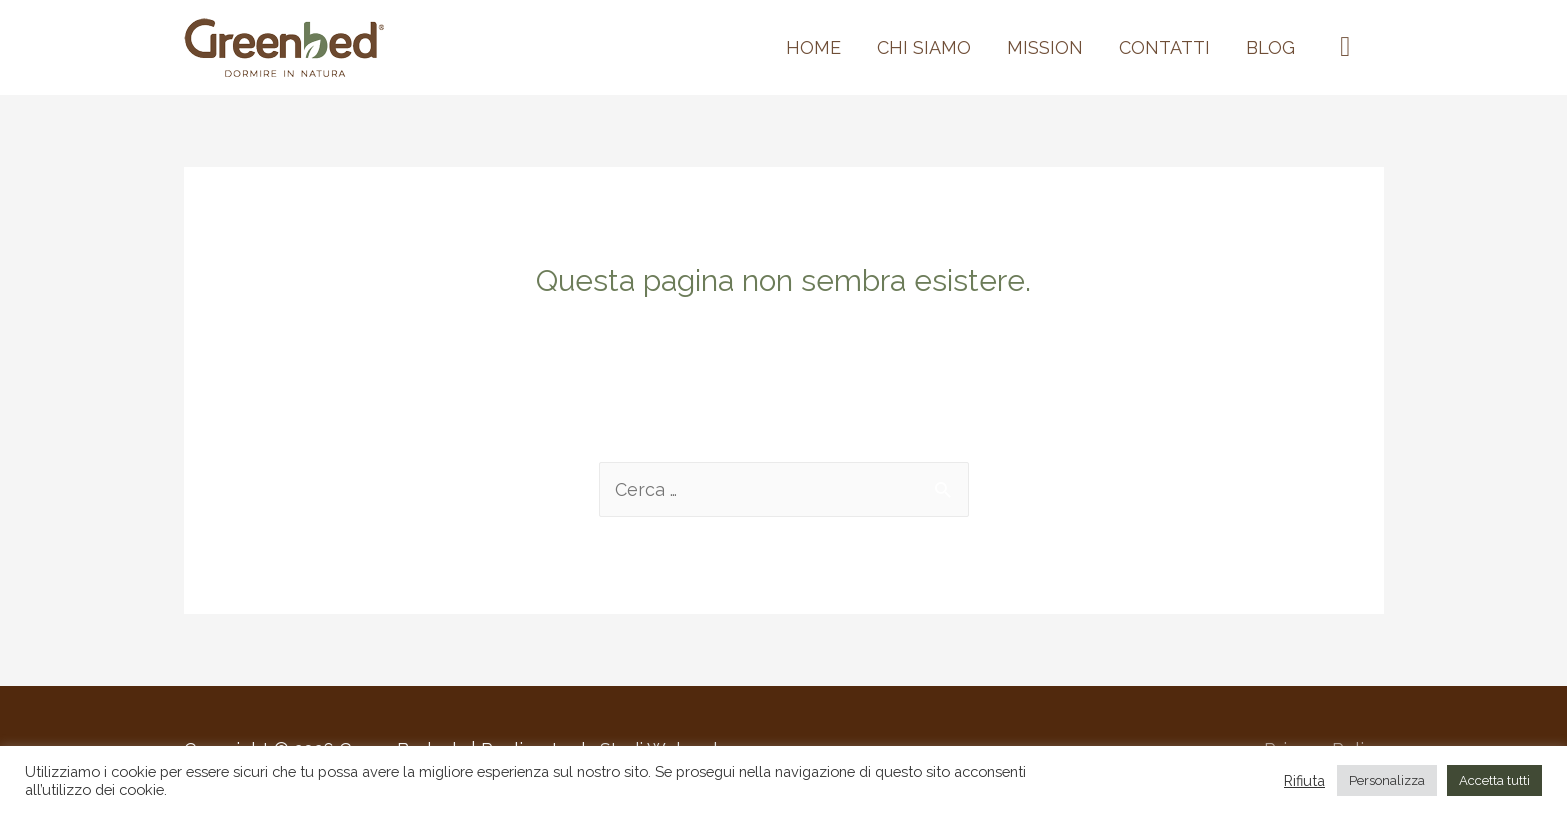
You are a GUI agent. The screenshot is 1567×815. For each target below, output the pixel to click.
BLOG (1270, 47)
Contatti (1164, 47)
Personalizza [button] (1387, 780)
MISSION (1045, 47)
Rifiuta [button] (1304, 780)
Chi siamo (924, 47)
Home (813, 47)
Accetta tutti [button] (1494, 780)
